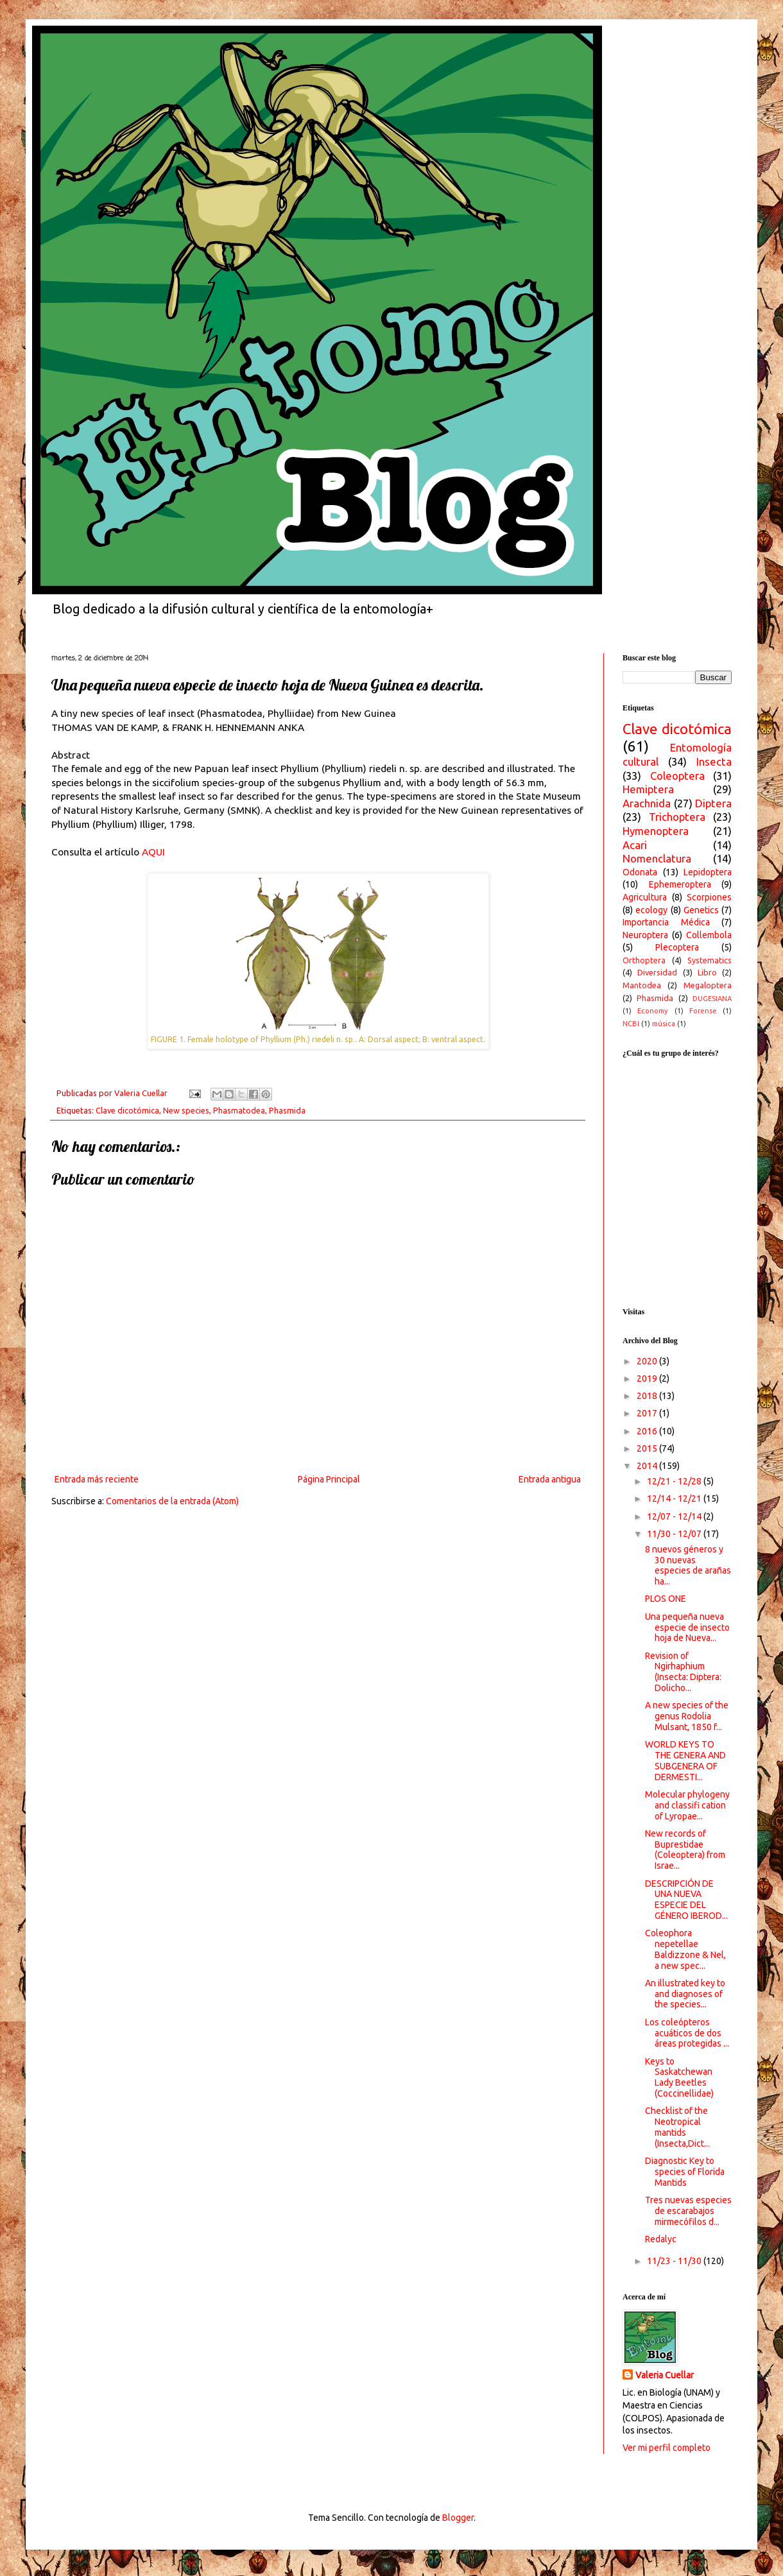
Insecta (714, 761)
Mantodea (642, 985)
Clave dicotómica (127, 1110)
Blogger (458, 2517)
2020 (648, 1361)
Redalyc (660, 2239)
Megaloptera (708, 985)
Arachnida (647, 803)
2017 (648, 1413)
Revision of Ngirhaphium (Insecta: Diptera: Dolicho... (683, 1672)
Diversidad (657, 972)
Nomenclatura (657, 858)
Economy (652, 1011)
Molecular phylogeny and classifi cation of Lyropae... (687, 1805)
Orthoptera (644, 960)
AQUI (153, 851)
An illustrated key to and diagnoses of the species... (685, 1994)
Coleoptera (677, 775)
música (663, 1023)
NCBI (631, 1023)
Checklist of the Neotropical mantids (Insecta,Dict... (677, 2127)
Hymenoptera (656, 831)
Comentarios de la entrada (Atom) (172, 1501)
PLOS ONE (665, 1598)
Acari (635, 845)
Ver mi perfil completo (666, 2448)
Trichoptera (677, 817)
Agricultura (645, 897)
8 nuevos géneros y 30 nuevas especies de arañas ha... (688, 1565)
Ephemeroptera (680, 884)
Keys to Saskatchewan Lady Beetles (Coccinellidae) (679, 2077)
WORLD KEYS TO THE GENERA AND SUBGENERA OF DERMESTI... (685, 1760)
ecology (651, 910)
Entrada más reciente (97, 1479)
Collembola (709, 935)
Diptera (713, 803)
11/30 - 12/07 (675, 1534)
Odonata (640, 872)
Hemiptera (648, 789)
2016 (648, 1431)
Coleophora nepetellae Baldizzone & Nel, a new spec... (685, 1949)
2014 (648, 1466)
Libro (707, 972)
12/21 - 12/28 (675, 1481)
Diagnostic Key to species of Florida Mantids (685, 2172)
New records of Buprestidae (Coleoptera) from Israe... (685, 1849)
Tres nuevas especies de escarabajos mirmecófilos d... (688, 2211)
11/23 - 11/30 (675, 2261)
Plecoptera (677, 947)
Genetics (701, 910)
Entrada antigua (550, 1479)
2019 (648, 1378)
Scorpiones (709, 897)
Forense (703, 1011)
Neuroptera (645, 935)
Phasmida (287, 1110)
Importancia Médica (666, 922)
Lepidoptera (708, 872)
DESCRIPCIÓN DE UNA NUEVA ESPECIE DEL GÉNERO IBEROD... (686, 1899)
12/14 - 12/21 (675, 1498)
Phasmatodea (239, 1110)
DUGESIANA (712, 998)
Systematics (709, 960)
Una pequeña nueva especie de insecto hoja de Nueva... (687, 1627)
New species (186, 1110)
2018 (648, 1396)
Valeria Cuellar (664, 2375)
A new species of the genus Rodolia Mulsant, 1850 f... (686, 1716)
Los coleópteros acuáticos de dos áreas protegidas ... (687, 2033)
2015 (648, 1448)
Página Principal (329, 1479)
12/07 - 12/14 (675, 1516)
